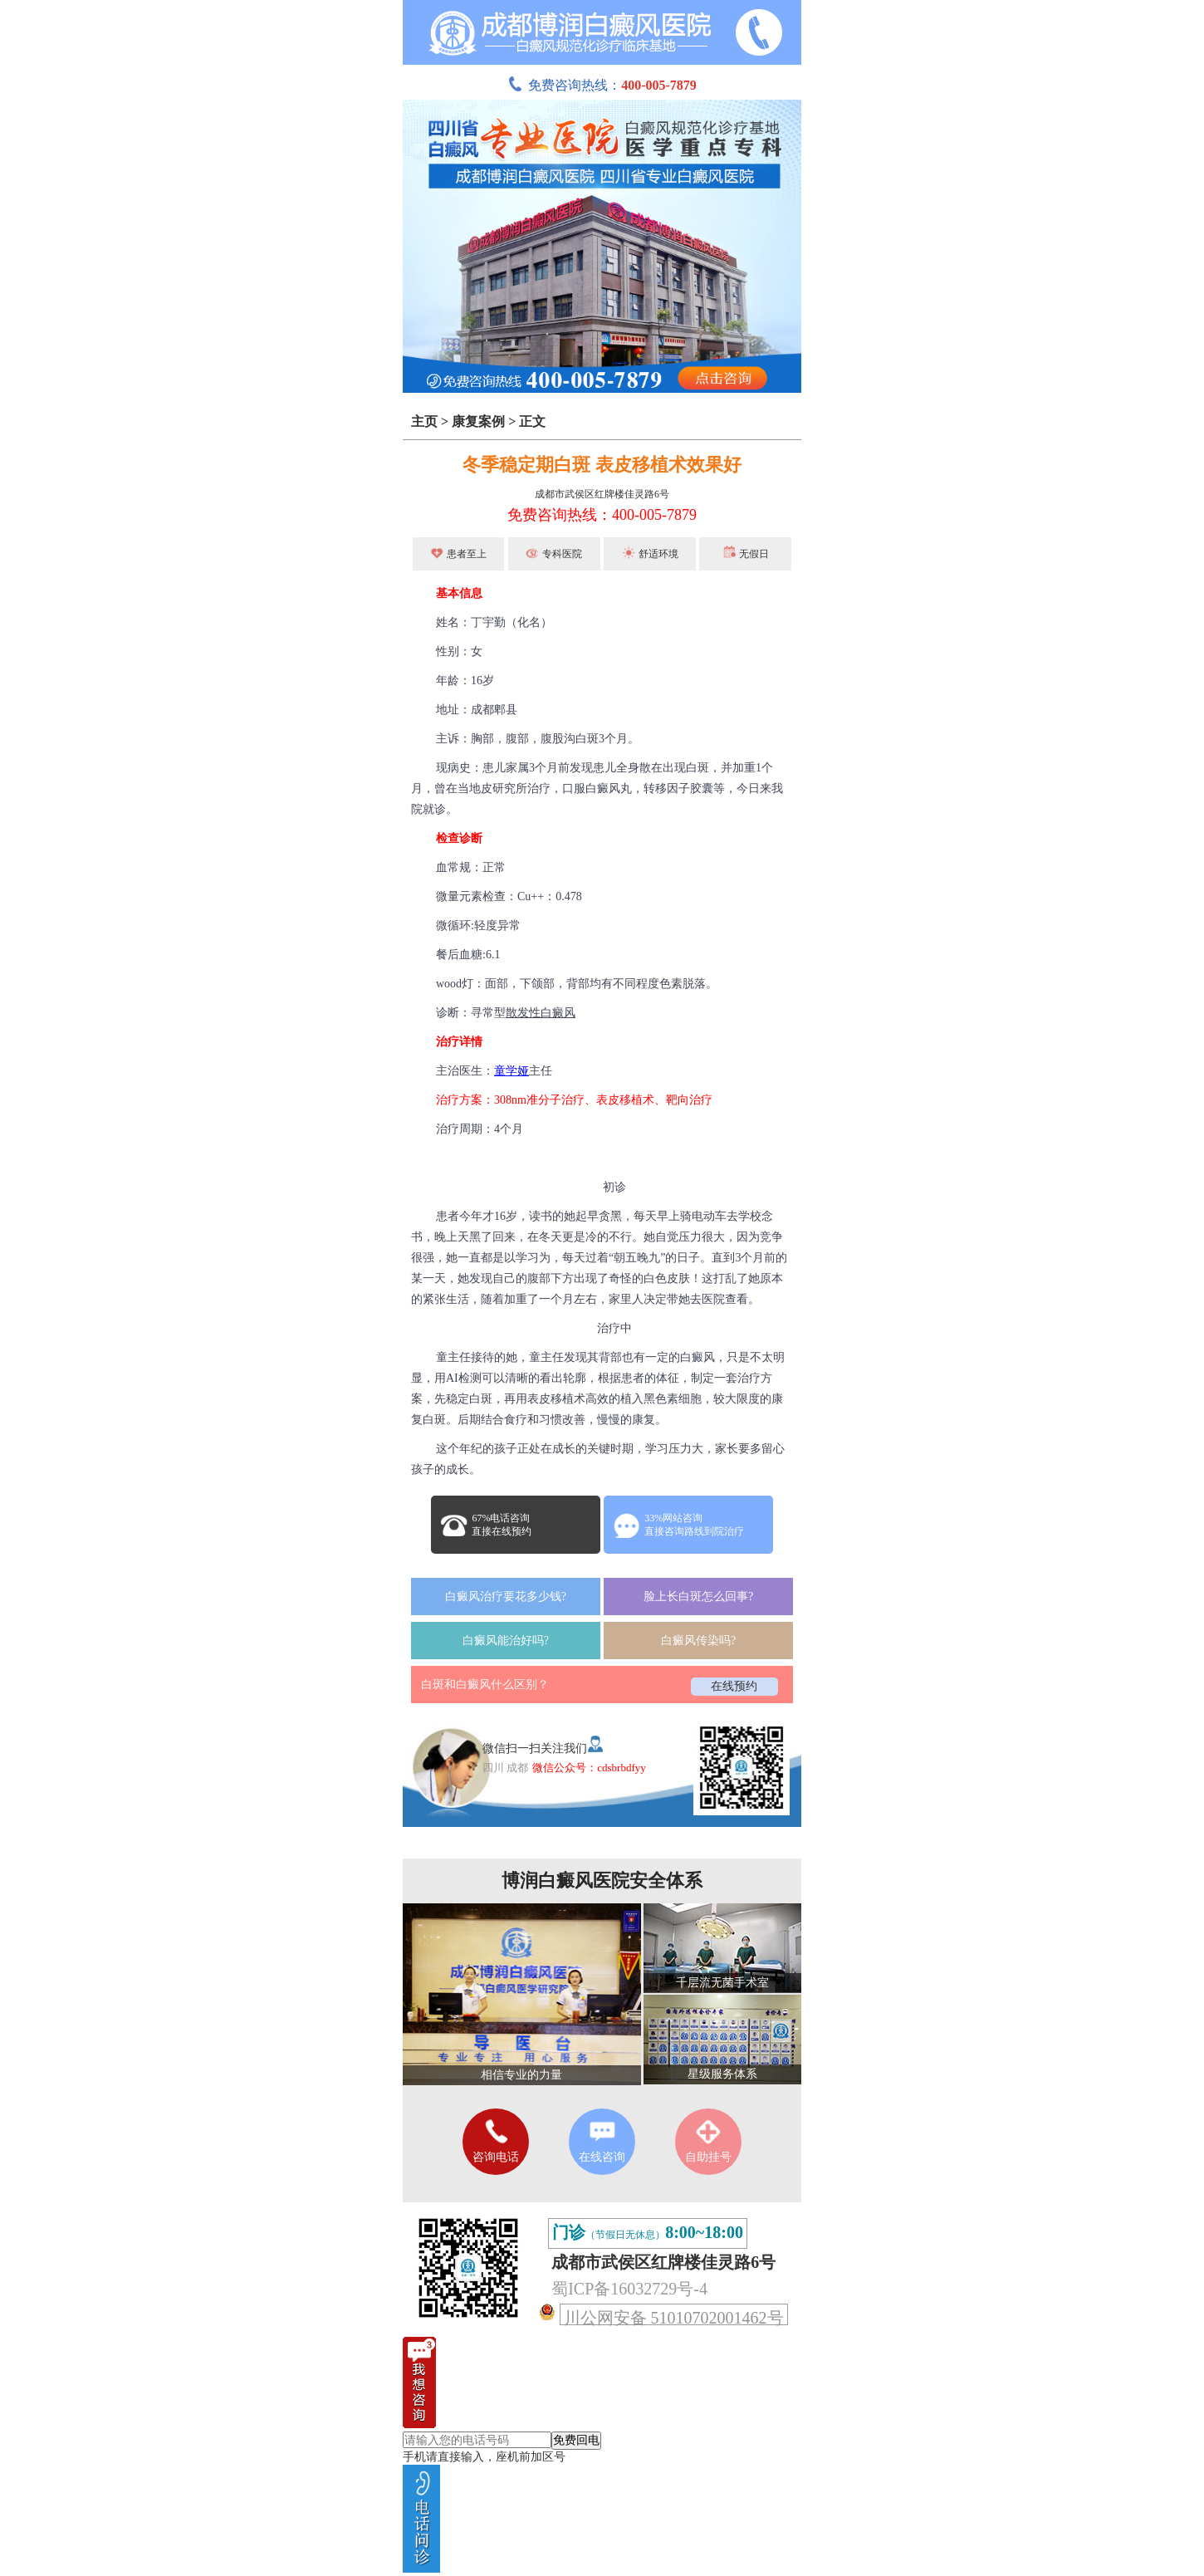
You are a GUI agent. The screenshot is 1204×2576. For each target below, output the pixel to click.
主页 (424, 421)
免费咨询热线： (602, 85)
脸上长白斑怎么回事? (698, 1596)
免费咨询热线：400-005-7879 (602, 515)
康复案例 (478, 421)
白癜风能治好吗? (506, 1640)
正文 (532, 421)
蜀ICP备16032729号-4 (629, 2289)
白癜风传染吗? (698, 1640)
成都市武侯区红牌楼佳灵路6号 (602, 494)
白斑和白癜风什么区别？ (485, 1684)
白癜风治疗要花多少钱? (505, 1596)
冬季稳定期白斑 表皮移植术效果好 (602, 464)
